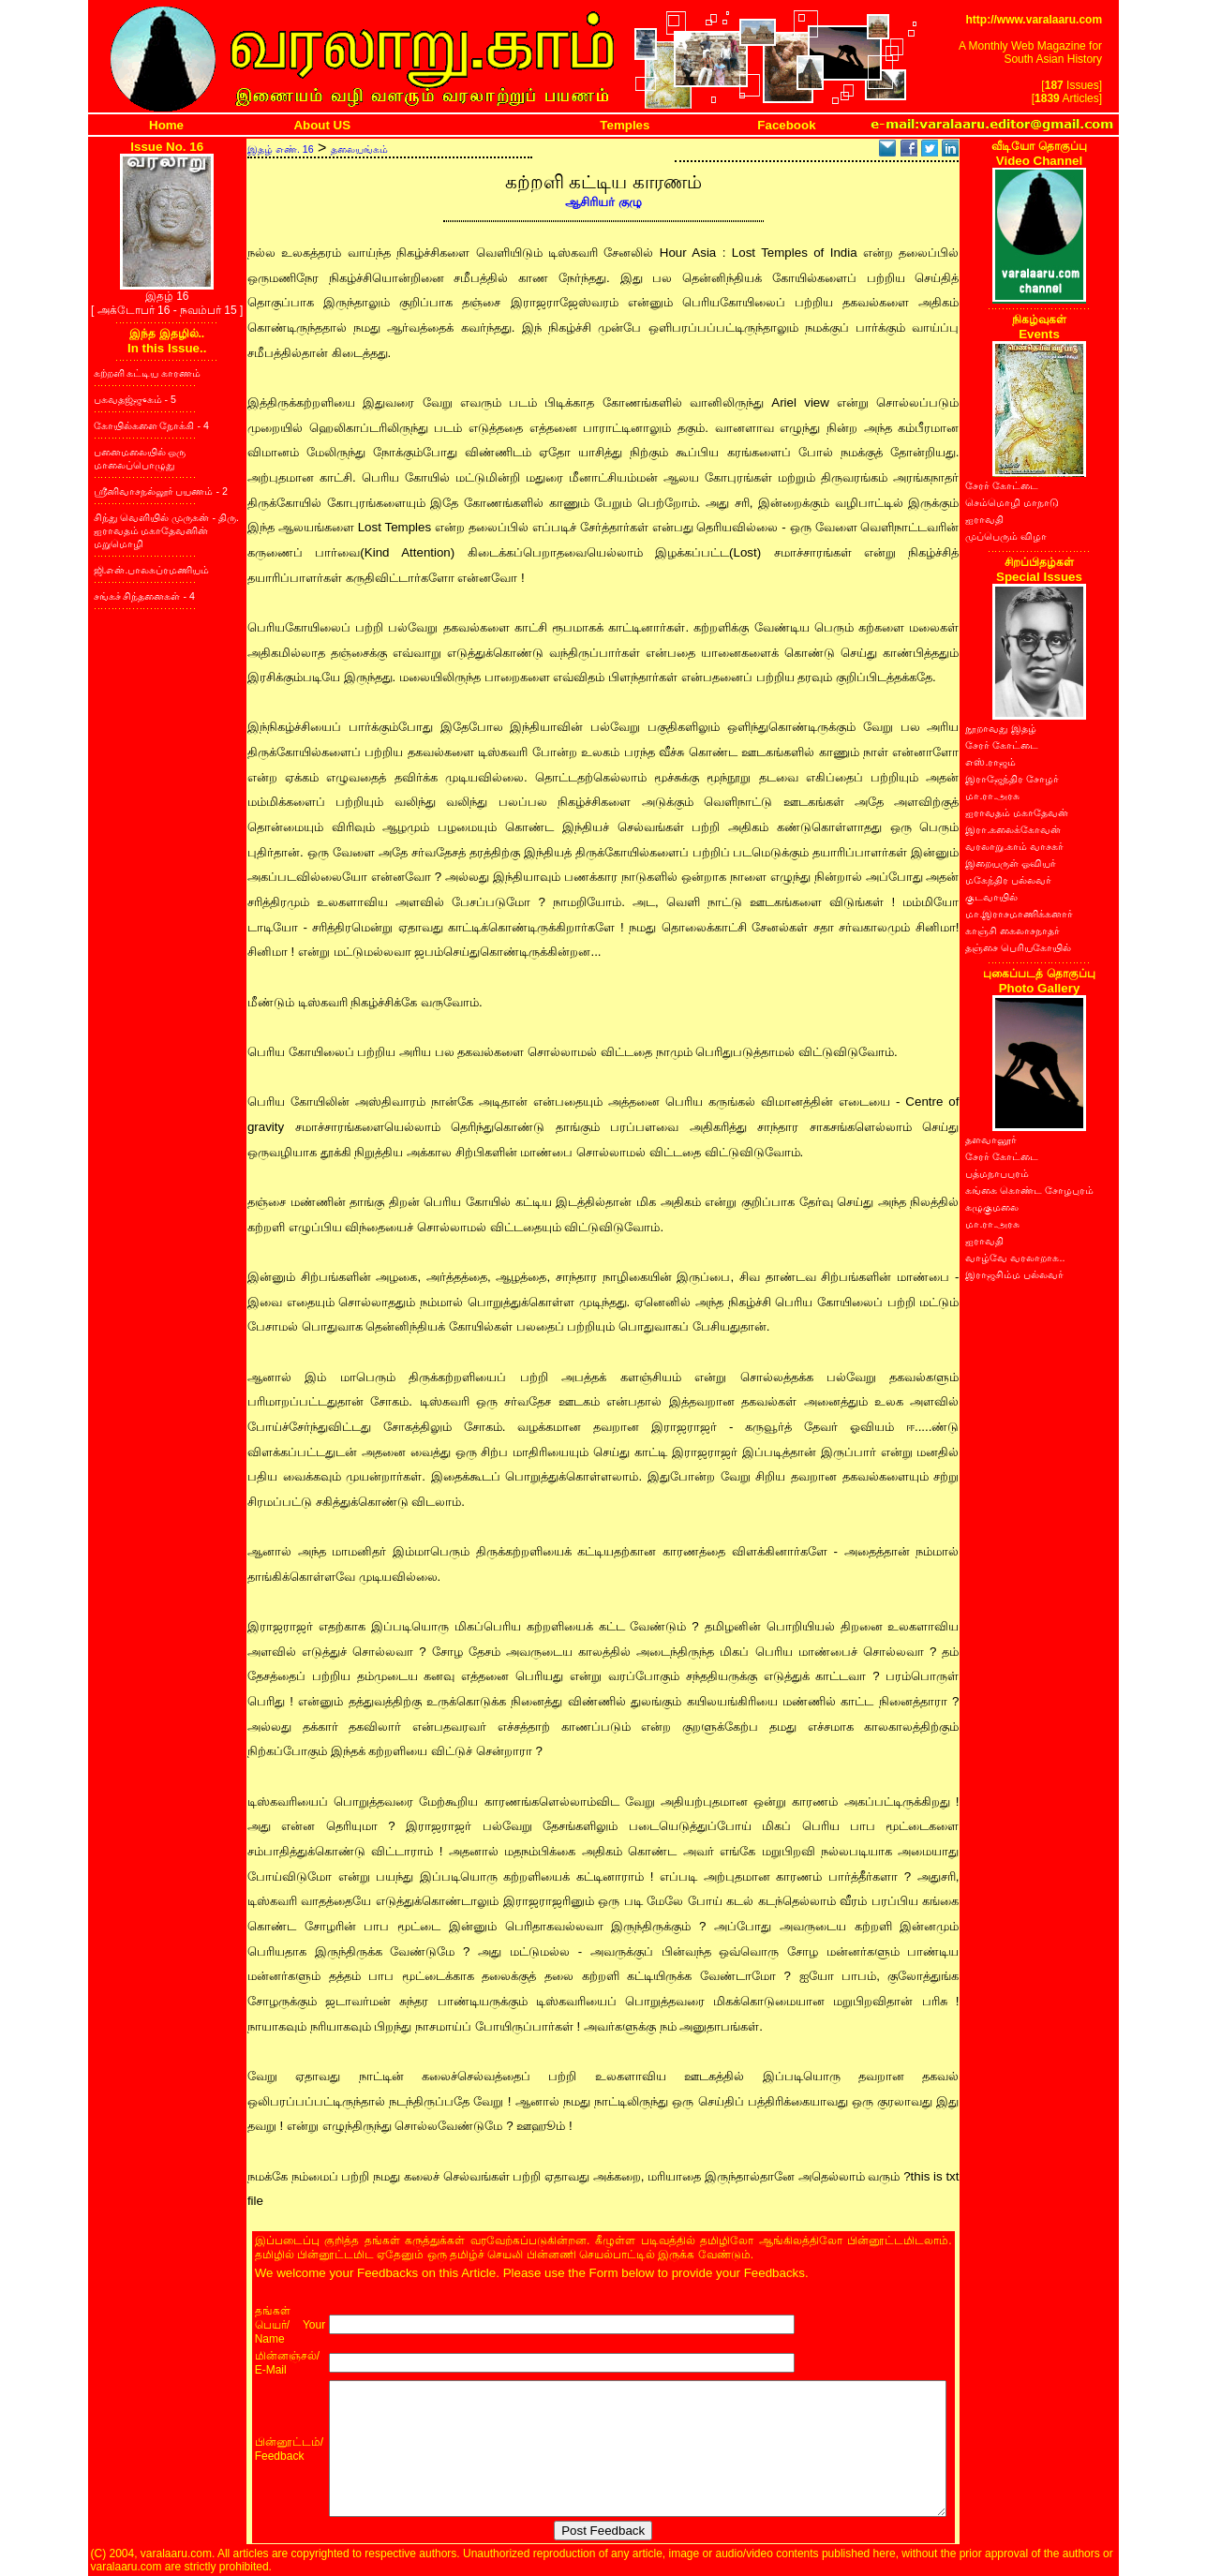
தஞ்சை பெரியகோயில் (1018, 947)
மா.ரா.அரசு (992, 795)
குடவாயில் (991, 896)
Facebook (786, 125)
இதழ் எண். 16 (280, 149)
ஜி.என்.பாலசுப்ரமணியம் (152, 569)
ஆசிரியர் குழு (603, 202)
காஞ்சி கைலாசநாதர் (1012, 930)
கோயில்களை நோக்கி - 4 (151, 425)
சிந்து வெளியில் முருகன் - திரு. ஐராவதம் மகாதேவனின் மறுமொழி (166, 530)
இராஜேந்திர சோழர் (1012, 778)
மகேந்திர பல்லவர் (1008, 880)
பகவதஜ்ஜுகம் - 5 (135, 399)
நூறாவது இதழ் (1000, 728)
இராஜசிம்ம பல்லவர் (1014, 1274)
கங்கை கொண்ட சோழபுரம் (1029, 1190)
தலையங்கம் (359, 149)
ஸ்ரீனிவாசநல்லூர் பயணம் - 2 (161, 491)
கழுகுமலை (992, 1207)
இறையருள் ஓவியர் (1010, 863)
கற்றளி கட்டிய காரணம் (147, 373)
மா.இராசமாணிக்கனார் (1019, 913)
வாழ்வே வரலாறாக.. (1015, 1257)
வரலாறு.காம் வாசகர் (1014, 846)
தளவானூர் (991, 1139)
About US (321, 125)
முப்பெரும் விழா (1006, 536)
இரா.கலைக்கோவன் (1013, 829)
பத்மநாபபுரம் (997, 1173)
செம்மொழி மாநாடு (1012, 502)
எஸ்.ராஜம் (990, 761)
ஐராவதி (984, 519)
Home (166, 125)
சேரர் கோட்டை (1001, 485)
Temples (624, 125)
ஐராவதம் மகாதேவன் (1016, 812)
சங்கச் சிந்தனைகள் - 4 (144, 596)
